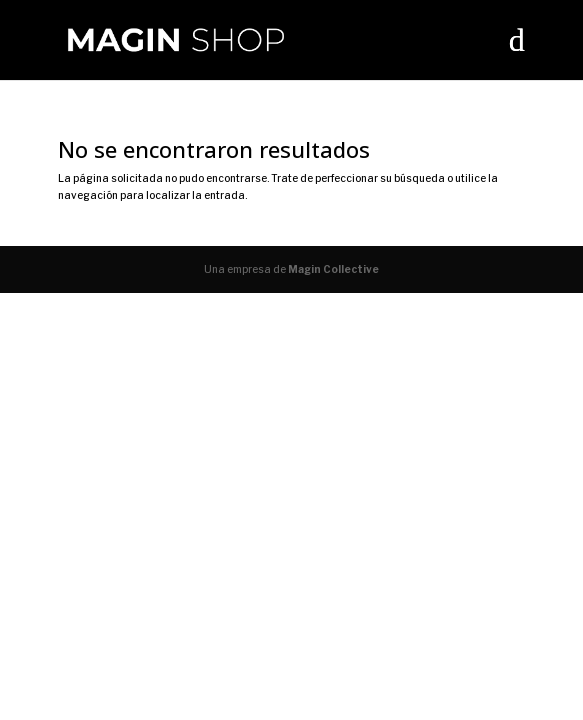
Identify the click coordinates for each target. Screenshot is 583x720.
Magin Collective (333, 269)
